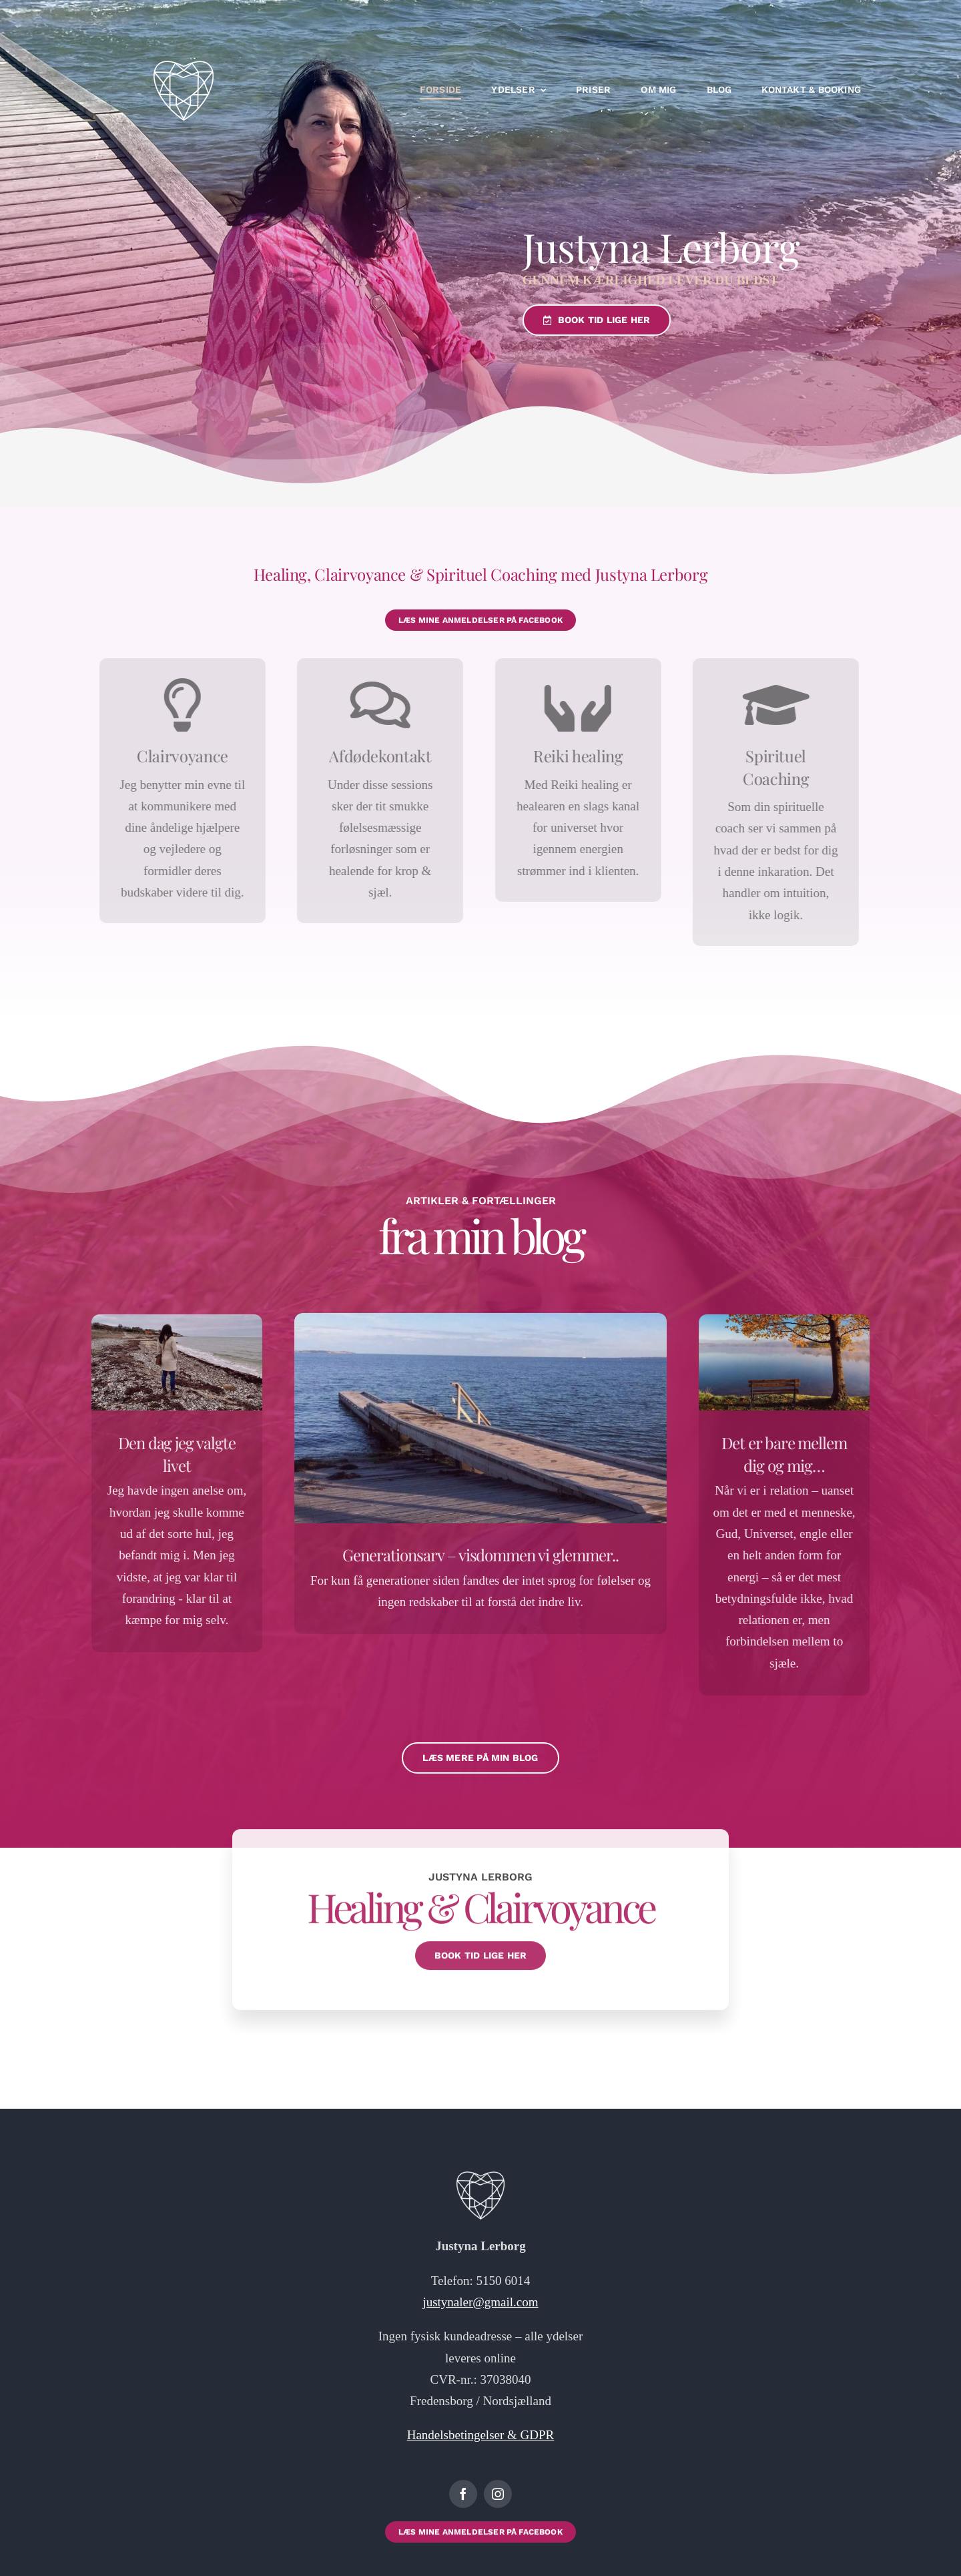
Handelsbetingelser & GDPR (481, 2435)
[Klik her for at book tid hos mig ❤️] (595, 320)
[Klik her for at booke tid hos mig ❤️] (480, 620)
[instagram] (498, 2494)
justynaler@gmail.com (480, 2302)
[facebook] (463, 2494)
